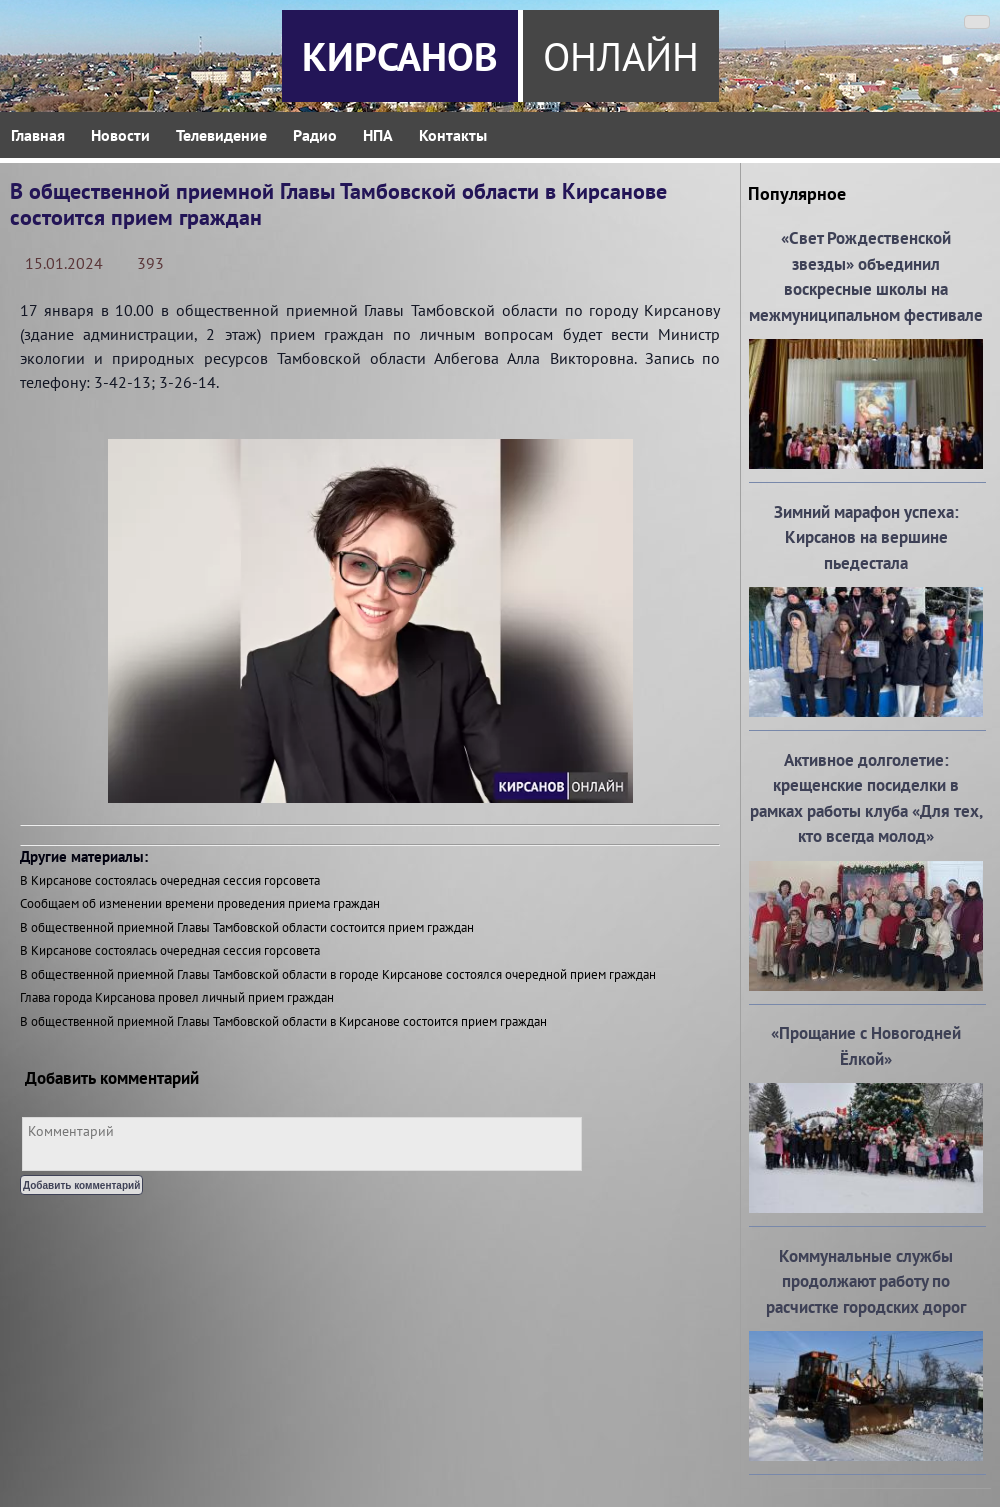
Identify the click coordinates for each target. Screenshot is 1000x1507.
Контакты (453, 135)
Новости (120, 135)
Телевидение (221, 135)
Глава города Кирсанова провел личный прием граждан (177, 997)
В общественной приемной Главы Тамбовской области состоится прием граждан (247, 927)
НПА (378, 135)
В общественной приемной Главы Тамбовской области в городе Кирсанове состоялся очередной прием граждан (338, 974)
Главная (38, 135)
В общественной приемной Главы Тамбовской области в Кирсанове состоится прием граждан (283, 1021)
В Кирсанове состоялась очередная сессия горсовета (170, 880)
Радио (315, 135)
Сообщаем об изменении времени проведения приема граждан (200, 903)
